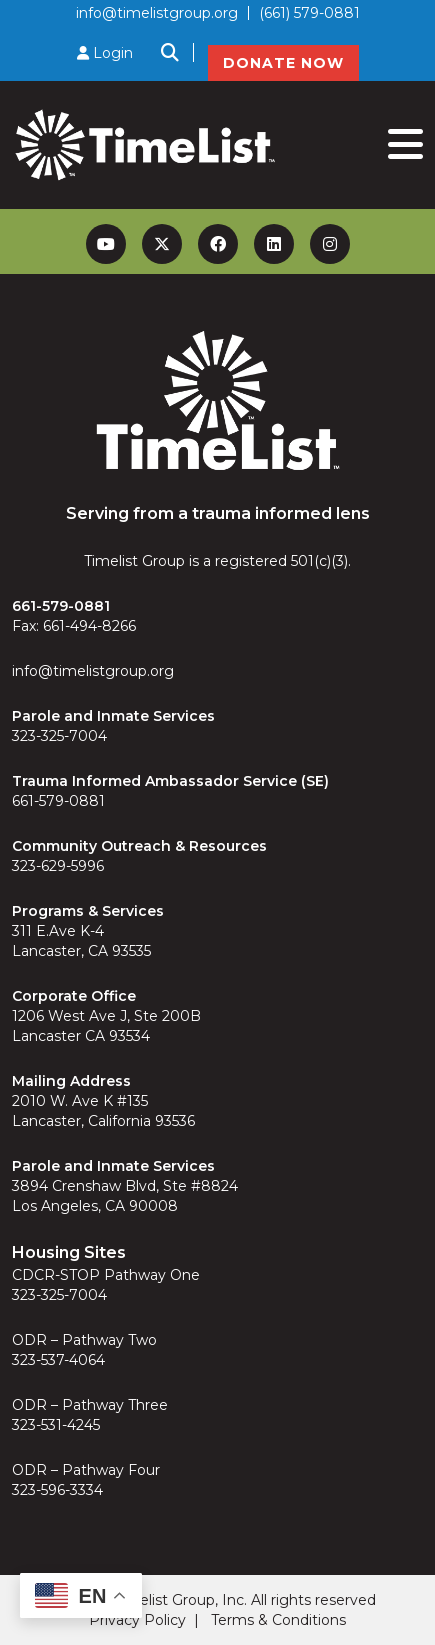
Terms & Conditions (278, 1620)
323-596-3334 (57, 1490)
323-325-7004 (59, 736)
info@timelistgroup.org (157, 13)
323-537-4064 (58, 1360)
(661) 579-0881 (309, 13)
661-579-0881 (58, 801)
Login (105, 53)
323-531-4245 (56, 1425)
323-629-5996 (58, 866)
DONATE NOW (283, 63)
